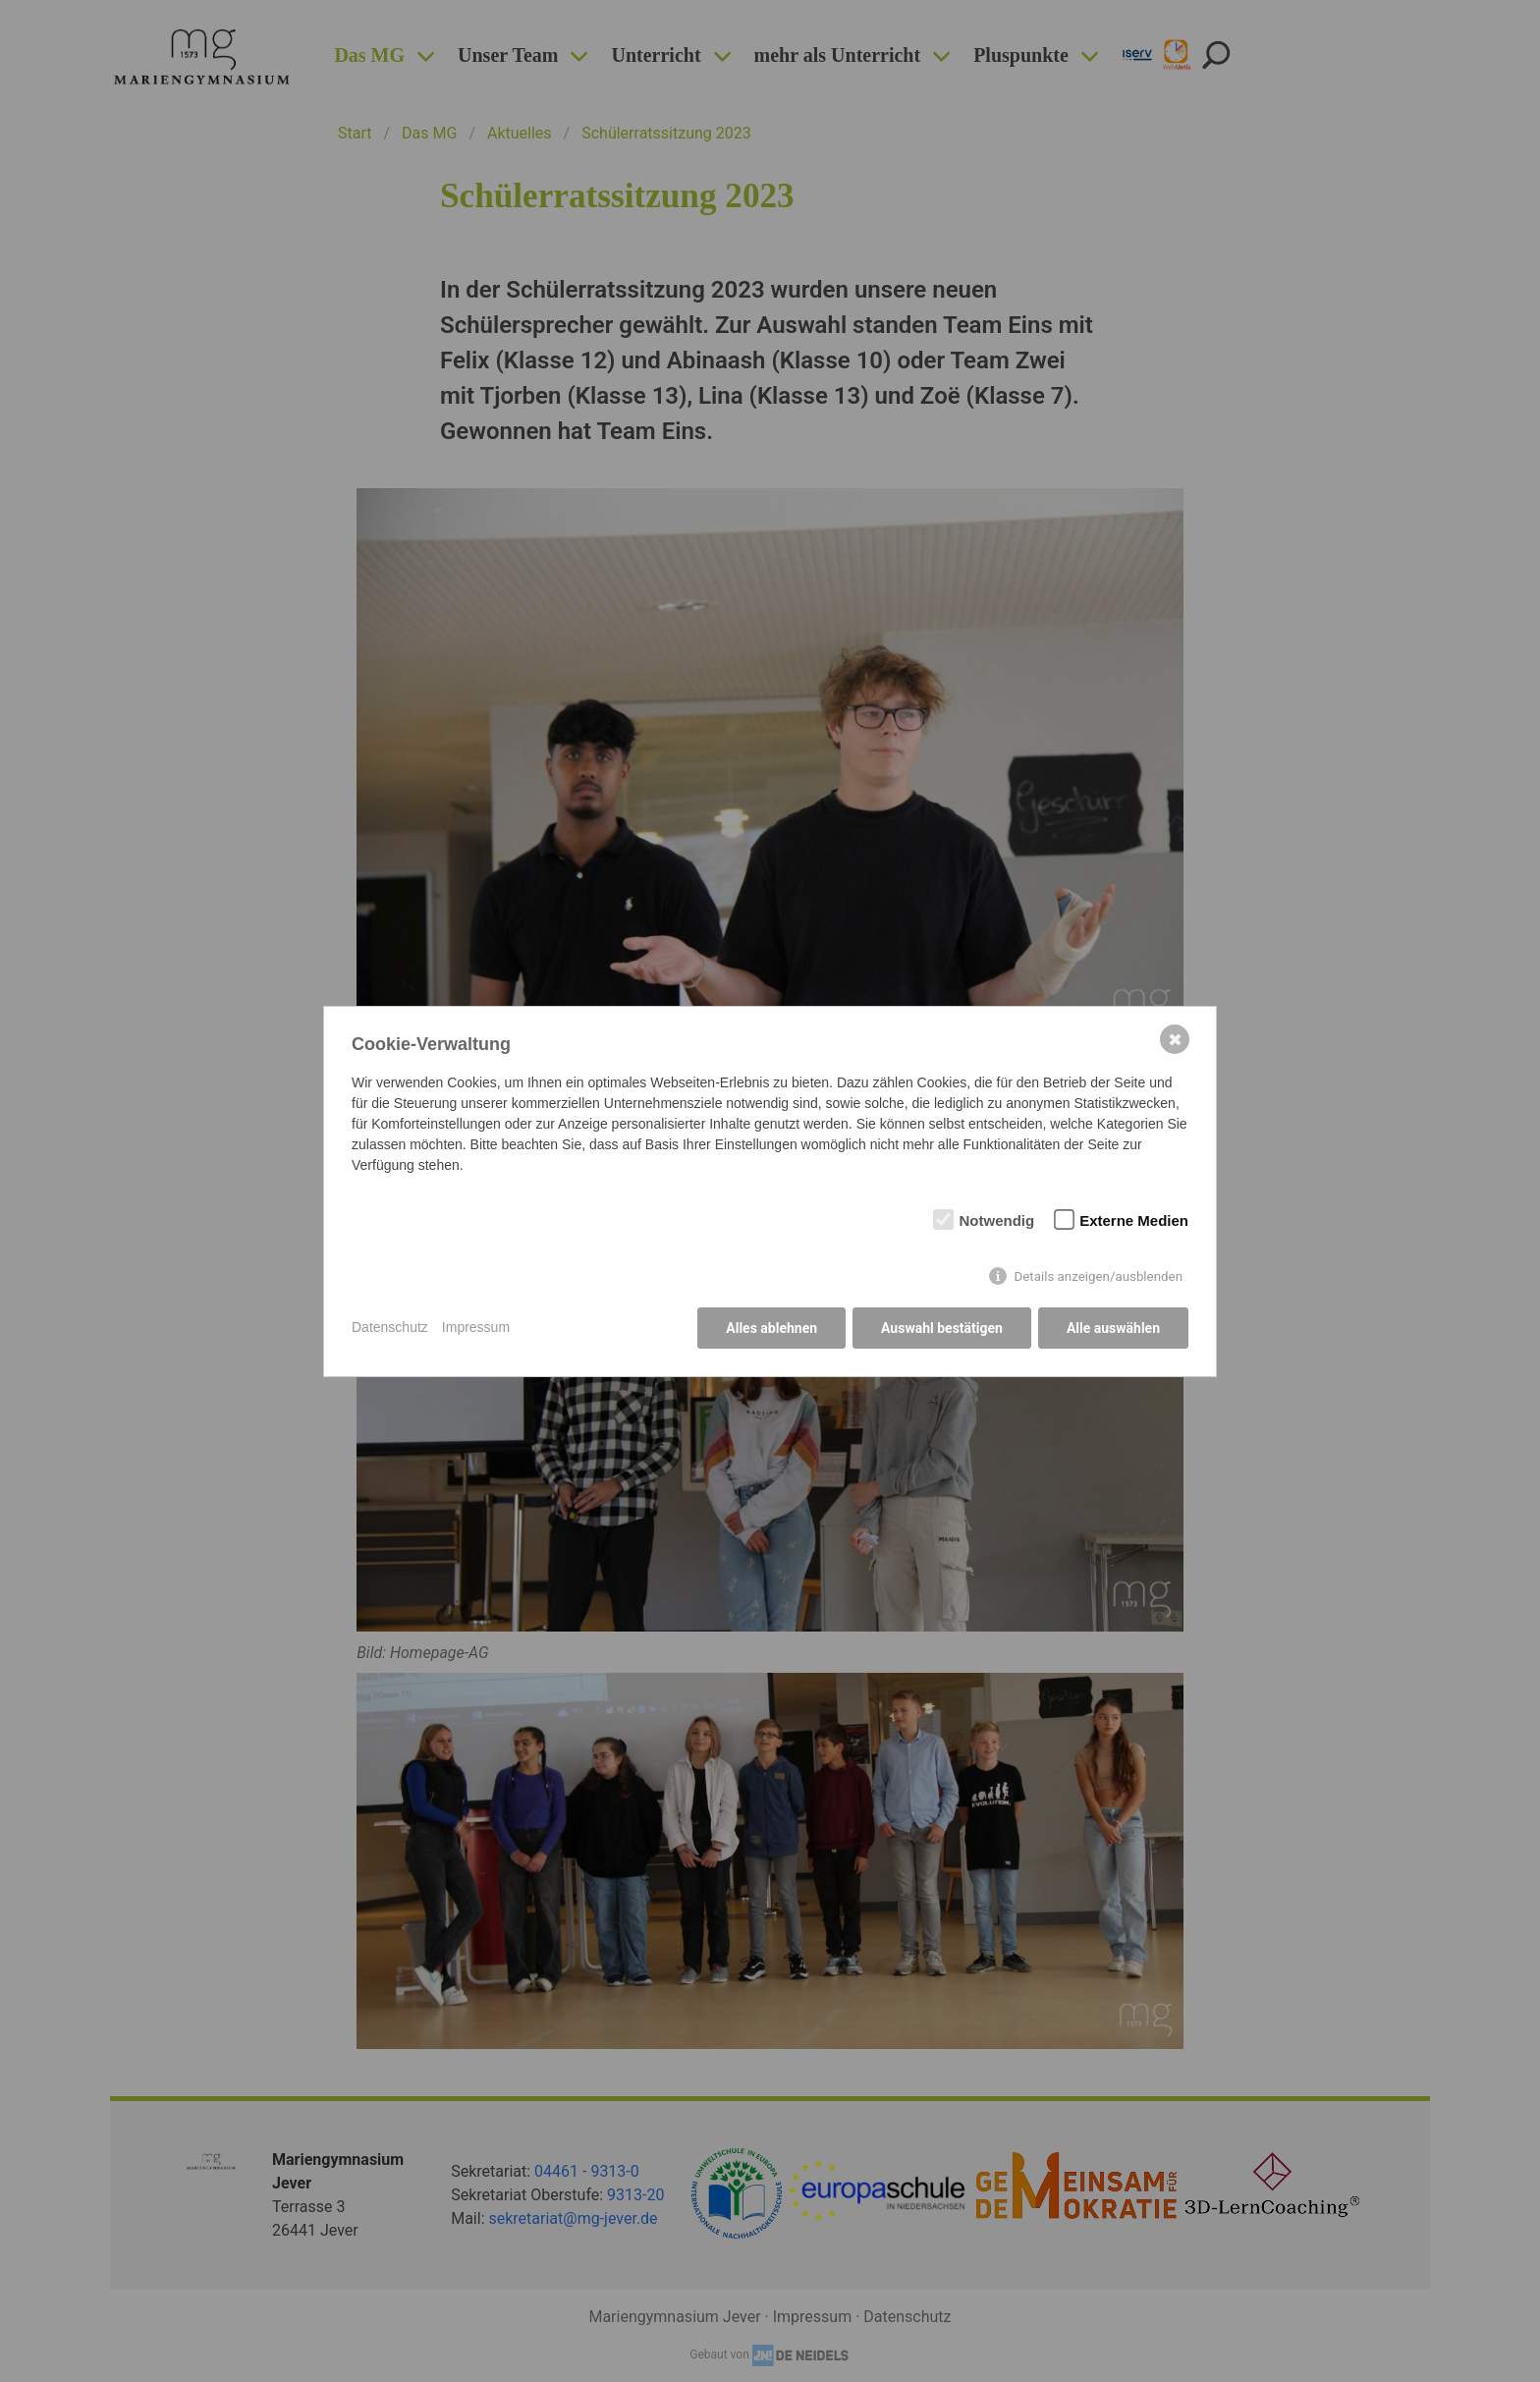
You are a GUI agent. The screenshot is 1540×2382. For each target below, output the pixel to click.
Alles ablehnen (771, 1328)
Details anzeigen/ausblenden (1098, 1276)
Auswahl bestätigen (942, 1328)
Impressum (476, 1327)
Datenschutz (390, 1327)
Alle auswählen (1113, 1328)
